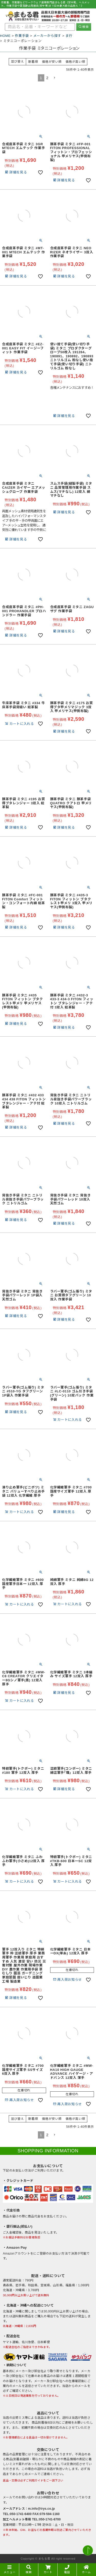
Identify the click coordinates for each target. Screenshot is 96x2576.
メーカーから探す (47, 36)
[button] (54, 78)
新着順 (33, 62)
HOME (5, 36)
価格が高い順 (75, 62)
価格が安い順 (51, 62)
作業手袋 (22, 36)
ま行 (69, 36)
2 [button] (47, 78)
